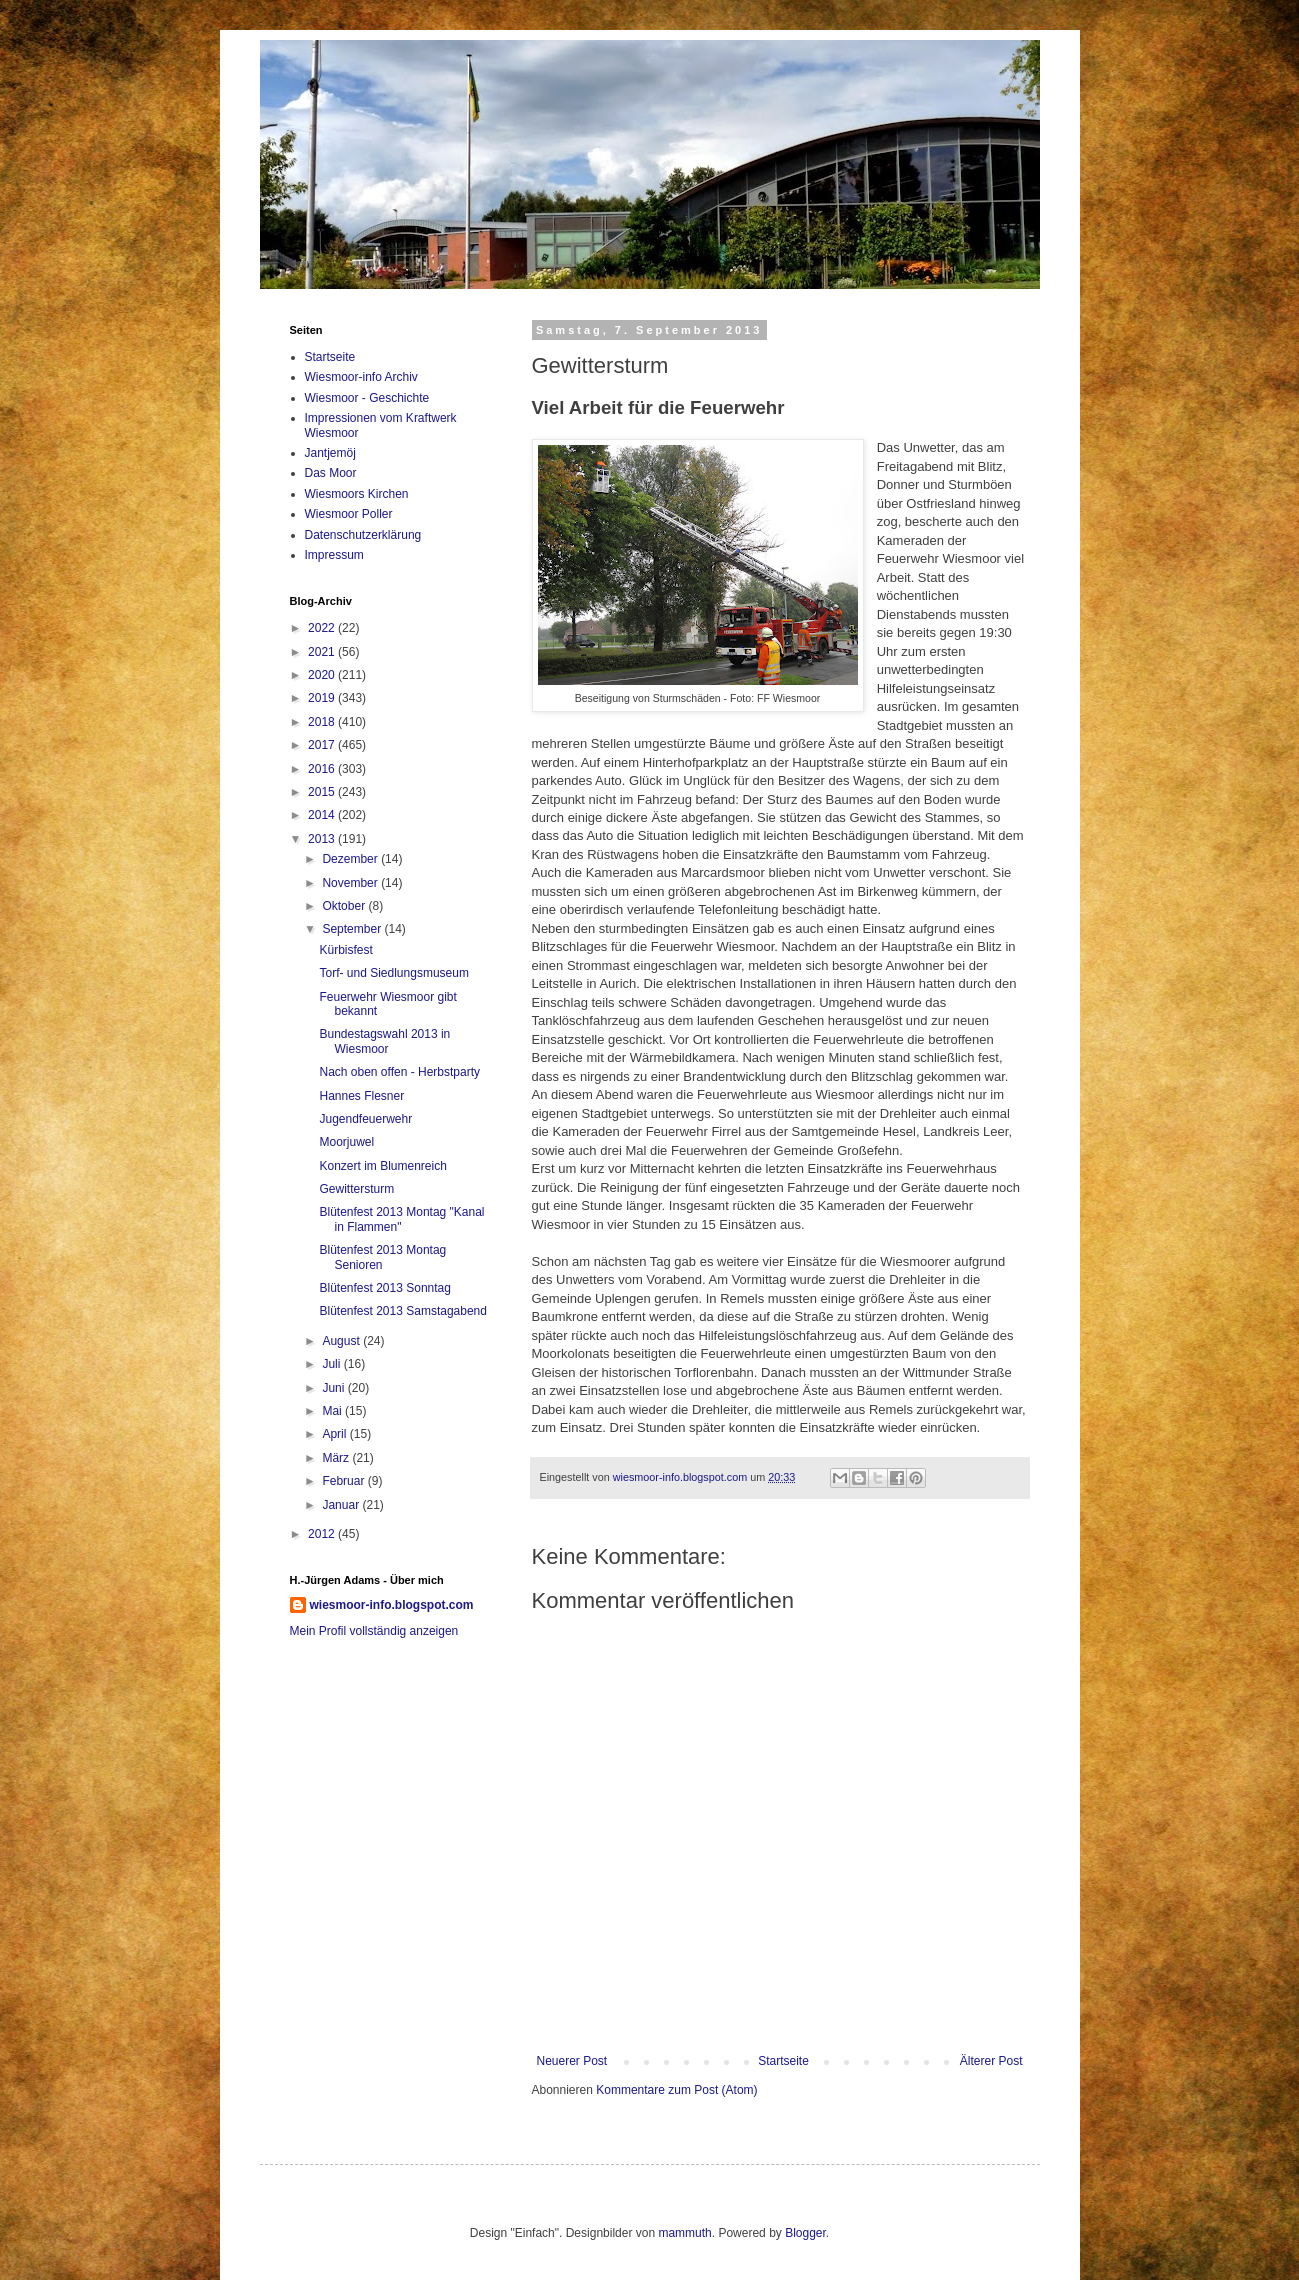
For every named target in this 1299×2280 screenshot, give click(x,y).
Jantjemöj (330, 453)
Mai (333, 1411)
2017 (323, 745)
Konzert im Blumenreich (382, 1166)
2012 (323, 1534)
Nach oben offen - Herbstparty (399, 1072)
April (335, 1434)
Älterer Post (991, 2061)
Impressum (334, 555)
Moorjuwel (346, 1142)
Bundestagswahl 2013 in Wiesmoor (384, 1041)
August (342, 1341)
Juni (334, 1388)
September (353, 929)
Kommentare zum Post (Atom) (676, 2090)
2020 (323, 675)
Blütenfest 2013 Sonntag (384, 1288)
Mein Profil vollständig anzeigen (374, 1631)
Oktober (345, 906)
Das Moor (331, 473)
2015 (323, 792)
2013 (323, 839)
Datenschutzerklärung (363, 535)
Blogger (805, 2233)
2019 (323, 698)
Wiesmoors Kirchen (357, 494)
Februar (344, 1481)
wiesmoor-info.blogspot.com (392, 1605)
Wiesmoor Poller (349, 514)
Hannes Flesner (361, 1096)
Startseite (783, 2061)
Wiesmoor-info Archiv (361, 377)
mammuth (684, 2233)
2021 (323, 652)
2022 (323, 628)
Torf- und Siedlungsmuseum (393, 973)
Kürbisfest (345, 950)
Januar (342, 1505)
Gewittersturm (356, 1189)
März (337, 1458)
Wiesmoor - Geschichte (367, 398)
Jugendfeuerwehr (365, 1119)
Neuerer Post (572, 2061)
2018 (323, 722)
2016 (323, 769)
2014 (323, 815)
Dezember (351, 859)
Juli (332, 1364)
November (351, 883)
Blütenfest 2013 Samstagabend (402, 1311)
